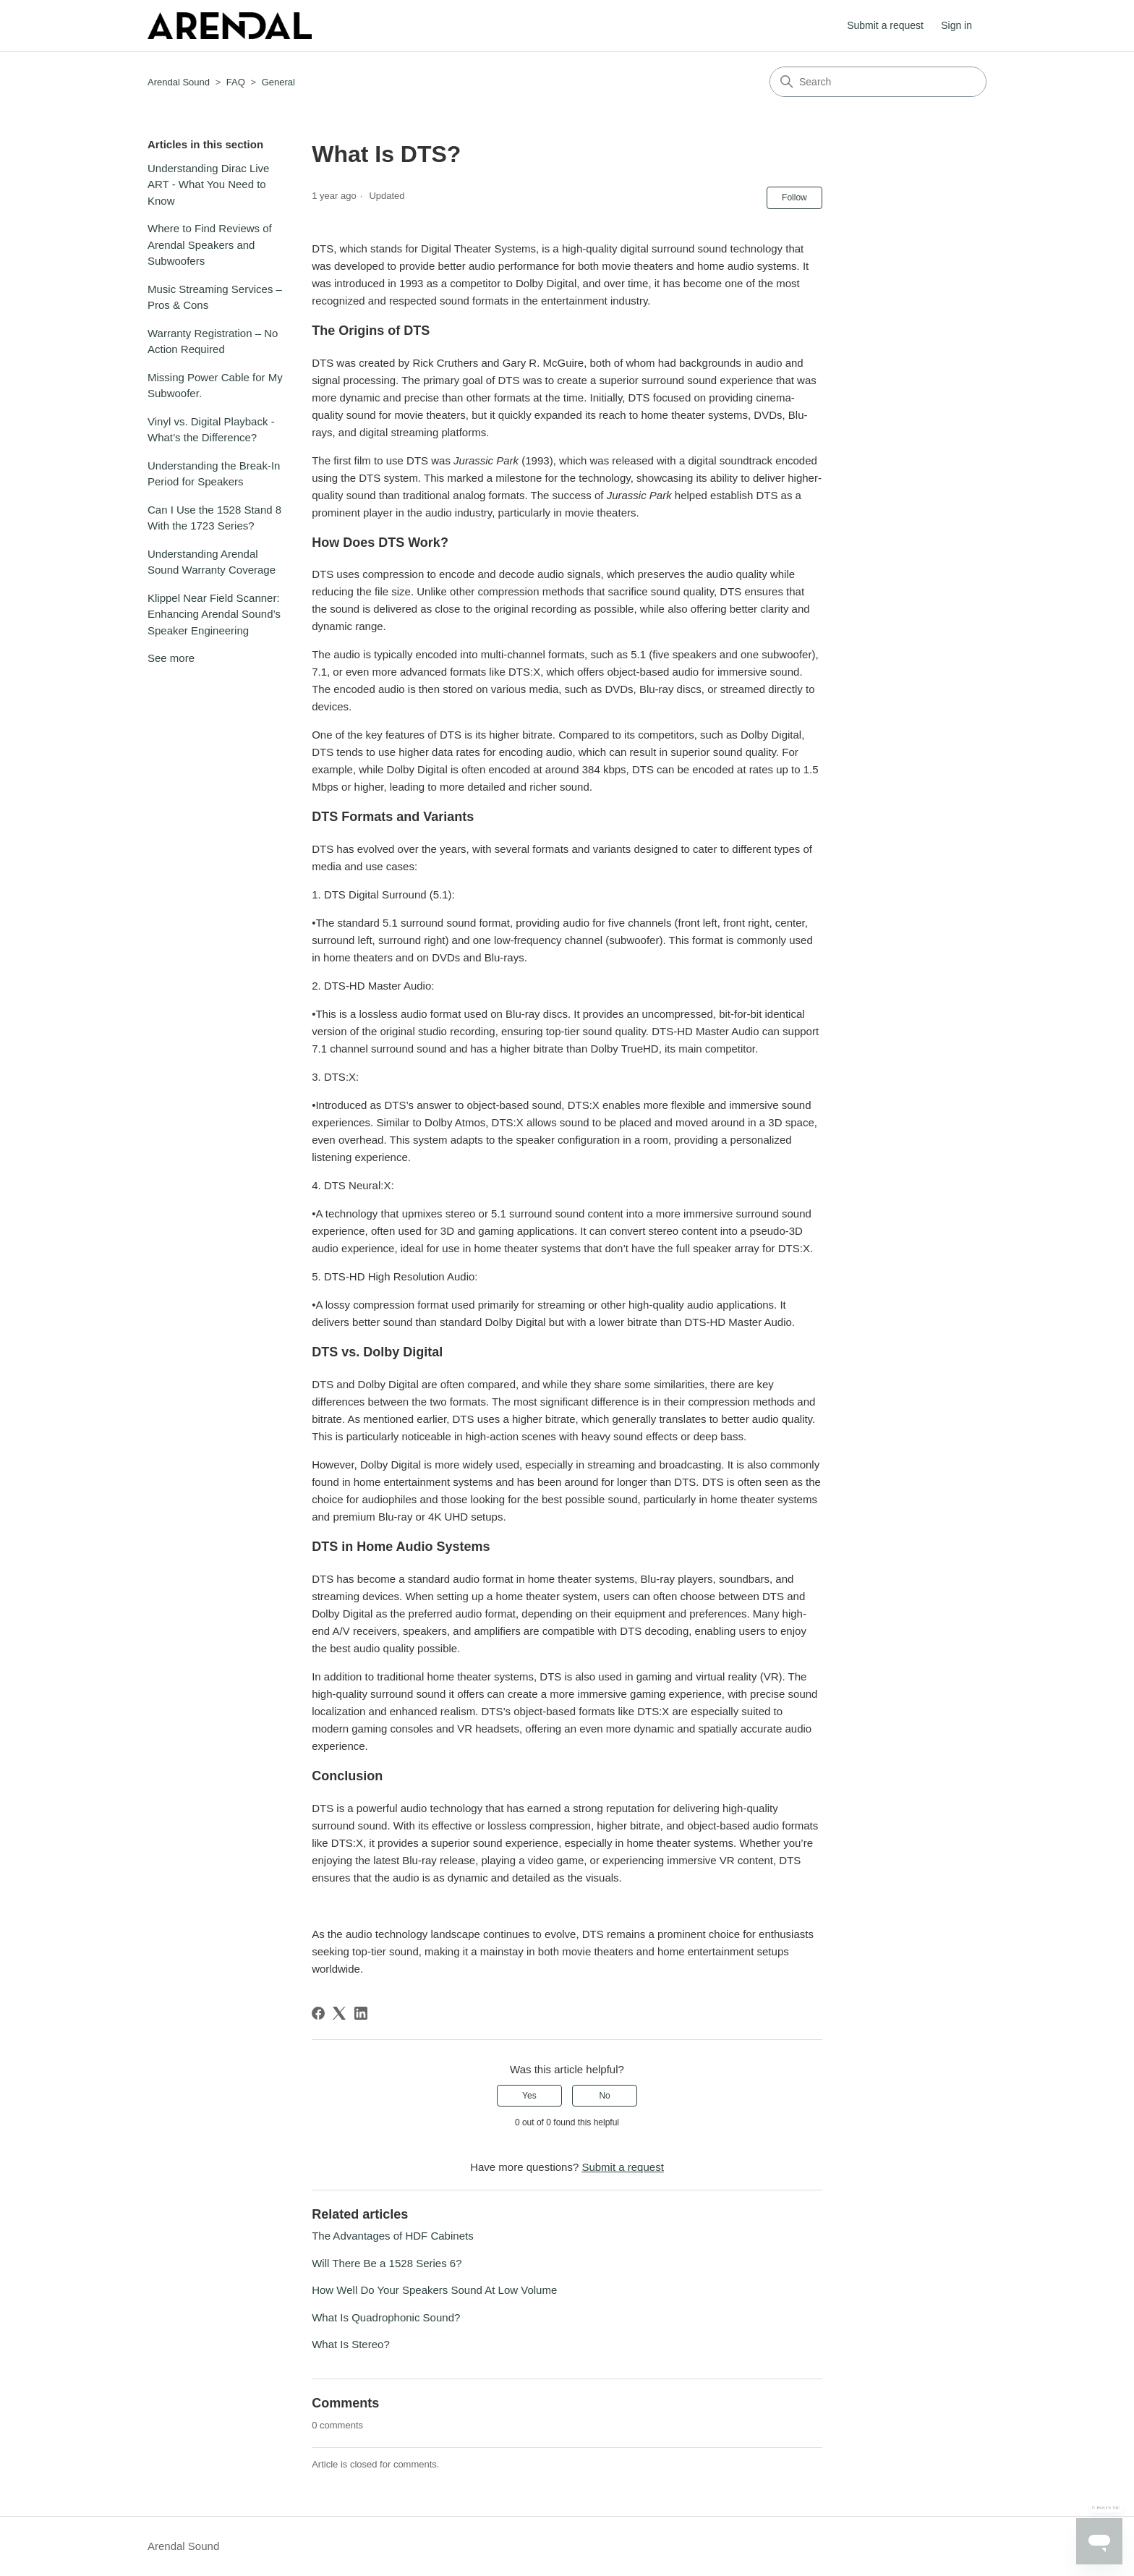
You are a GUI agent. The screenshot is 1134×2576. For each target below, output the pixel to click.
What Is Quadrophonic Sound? (386, 2317)
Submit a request (885, 25)
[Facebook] (318, 2013)
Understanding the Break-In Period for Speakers (214, 473)
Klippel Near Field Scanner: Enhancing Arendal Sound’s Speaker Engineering (214, 614)
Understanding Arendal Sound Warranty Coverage (212, 562)
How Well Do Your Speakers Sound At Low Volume (434, 2290)
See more (171, 658)
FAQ (235, 82)
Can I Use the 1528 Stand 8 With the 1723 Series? (214, 517)
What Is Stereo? (351, 2344)
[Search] (878, 81)
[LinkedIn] (360, 2013)
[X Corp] (339, 2013)
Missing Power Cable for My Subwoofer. (215, 385)
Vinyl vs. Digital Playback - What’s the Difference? (211, 429)
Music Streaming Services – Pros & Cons (215, 297)
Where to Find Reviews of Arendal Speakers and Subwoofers (210, 244)
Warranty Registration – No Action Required (213, 341)
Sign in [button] (956, 25)
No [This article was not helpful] (604, 2096)
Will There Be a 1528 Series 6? (386, 2263)
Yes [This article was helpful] (529, 2096)
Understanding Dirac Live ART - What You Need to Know (208, 184)
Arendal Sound (179, 82)
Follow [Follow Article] (794, 197)
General (278, 82)
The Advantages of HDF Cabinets (392, 2235)
